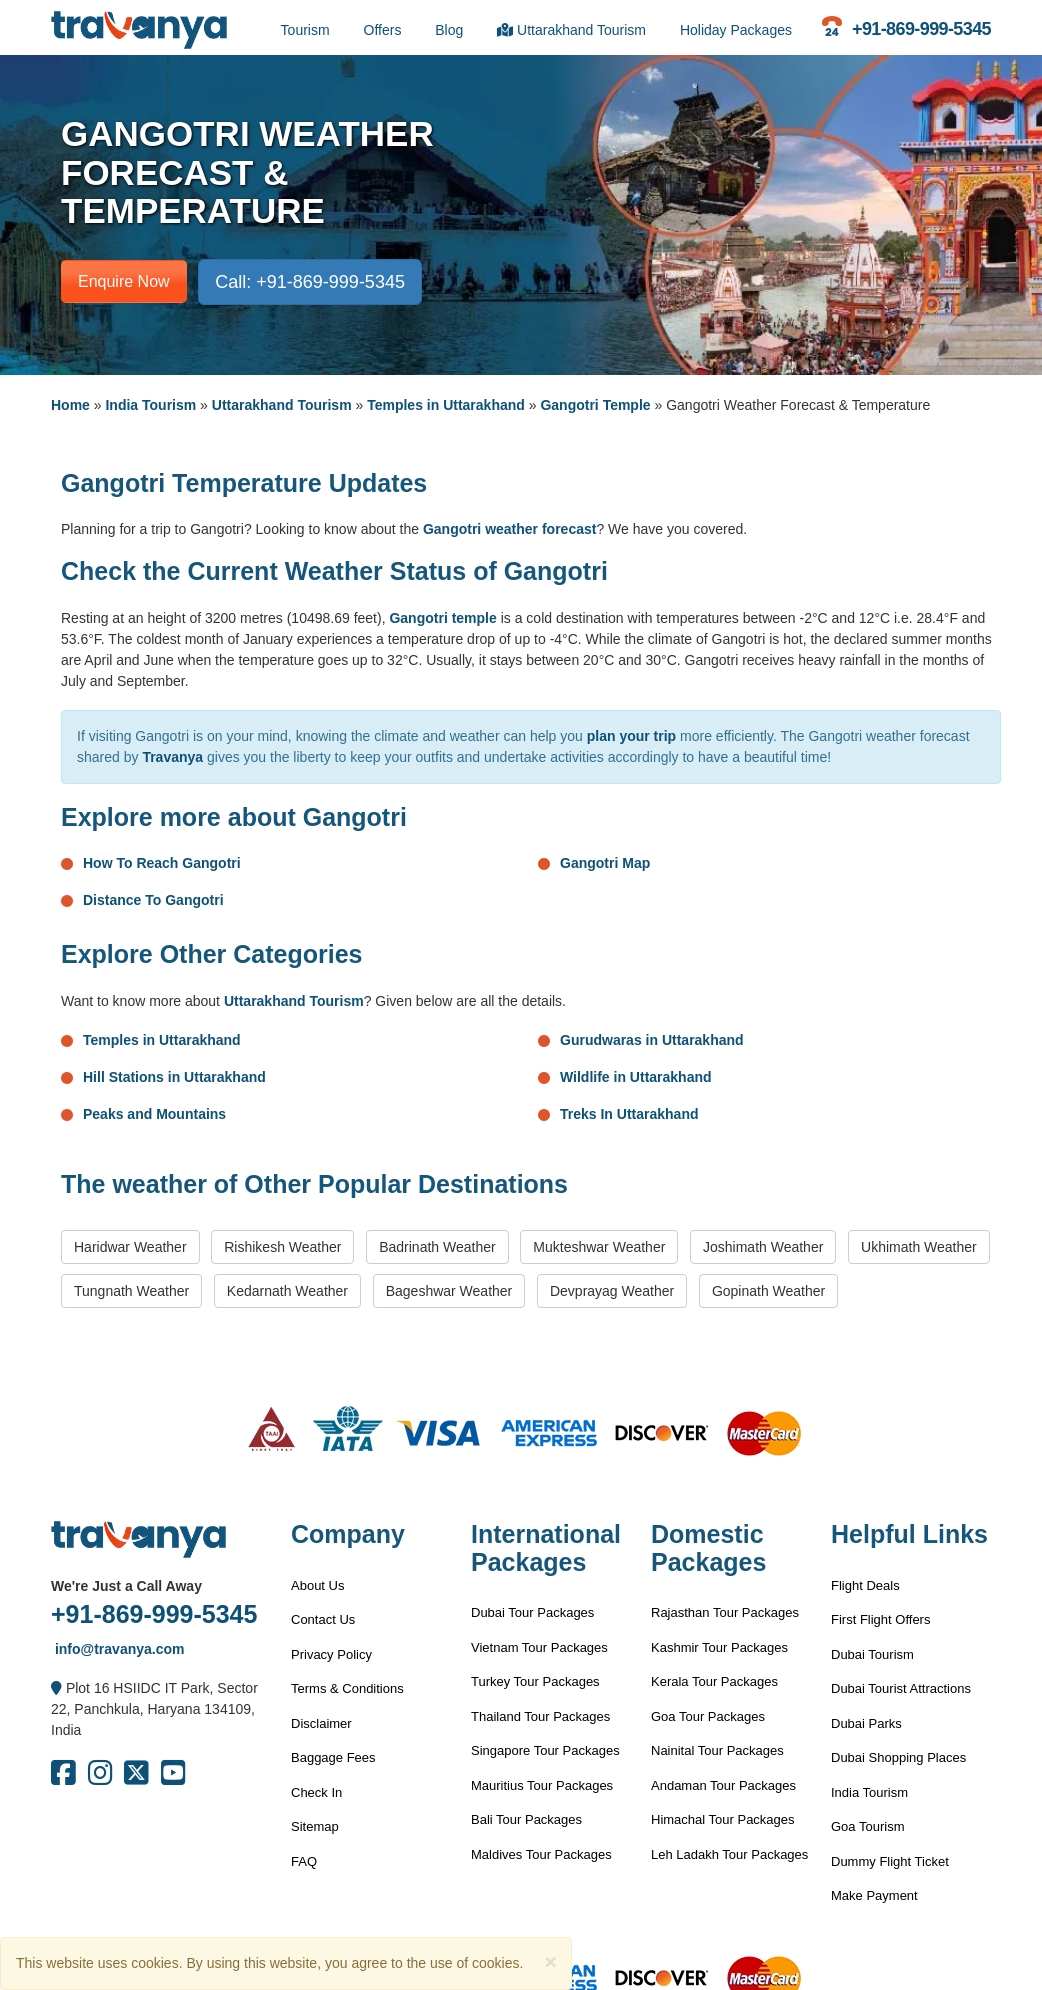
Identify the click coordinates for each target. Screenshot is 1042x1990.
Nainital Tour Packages (717, 1750)
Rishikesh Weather (282, 1247)
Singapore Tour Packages (545, 1750)
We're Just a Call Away (126, 1586)
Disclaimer (321, 1723)
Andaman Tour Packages (723, 1785)
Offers (383, 30)
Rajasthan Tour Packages (725, 1612)
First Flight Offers (880, 1619)
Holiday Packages (736, 30)
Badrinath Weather (437, 1247)
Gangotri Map (605, 863)
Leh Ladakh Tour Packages (729, 1854)
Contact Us (323, 1619)
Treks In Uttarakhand (629, 1114)
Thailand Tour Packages (540, 1716)
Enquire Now (124, 281)
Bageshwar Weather (449, 1291)
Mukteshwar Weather (599, 1247)
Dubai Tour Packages (532, 1612)
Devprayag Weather (612, 1291)
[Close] (550, 1961)
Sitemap (315, 1826)
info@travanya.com (117, 1649)
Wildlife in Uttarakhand (636, 1077)
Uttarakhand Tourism (571, 30)
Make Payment (874, 1895)
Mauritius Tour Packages (542, 1785)
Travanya (172, 757)
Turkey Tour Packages (535, 1681)
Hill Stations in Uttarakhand (174, 1077)
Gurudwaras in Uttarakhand (652, 1040)
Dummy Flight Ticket (890, 1861)
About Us (317, 1585)
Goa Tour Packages (708, 1716)
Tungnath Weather (131, 1291)
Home (70, 405)
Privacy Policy (331, 1654)
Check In (316, 1792)
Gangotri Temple (595, 405)
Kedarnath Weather (287, 1291)
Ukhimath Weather (919, 1247)
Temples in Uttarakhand (446, 405)
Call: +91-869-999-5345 (310, 282)
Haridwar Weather (130, 1247)
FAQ (304, 1861)
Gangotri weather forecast (510, 529)
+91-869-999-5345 (154, 1614)
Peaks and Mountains (154, 1114)
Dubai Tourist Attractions (901, 1688)
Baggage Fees (333, 1757)
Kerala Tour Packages (714, 1681)
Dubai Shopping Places (898, 1757)
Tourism (305, 30)
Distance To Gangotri (153, 900)
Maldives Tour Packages (541, 1854)
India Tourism (150, 405)
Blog (449, 30)
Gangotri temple (442, 618)
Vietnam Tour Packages (539, 1647)
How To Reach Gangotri (162, 863)
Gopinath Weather (768, 1291)
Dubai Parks (866, 1723)
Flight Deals (865, 1585)
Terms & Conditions (347, 1688)
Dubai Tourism (872, 1654)
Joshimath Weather (763, 1247)
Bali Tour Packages (526, 1819)
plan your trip (631, 736)
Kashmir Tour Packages (719, 1647)
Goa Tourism (867, 1826)
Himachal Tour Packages (723, 1819)
